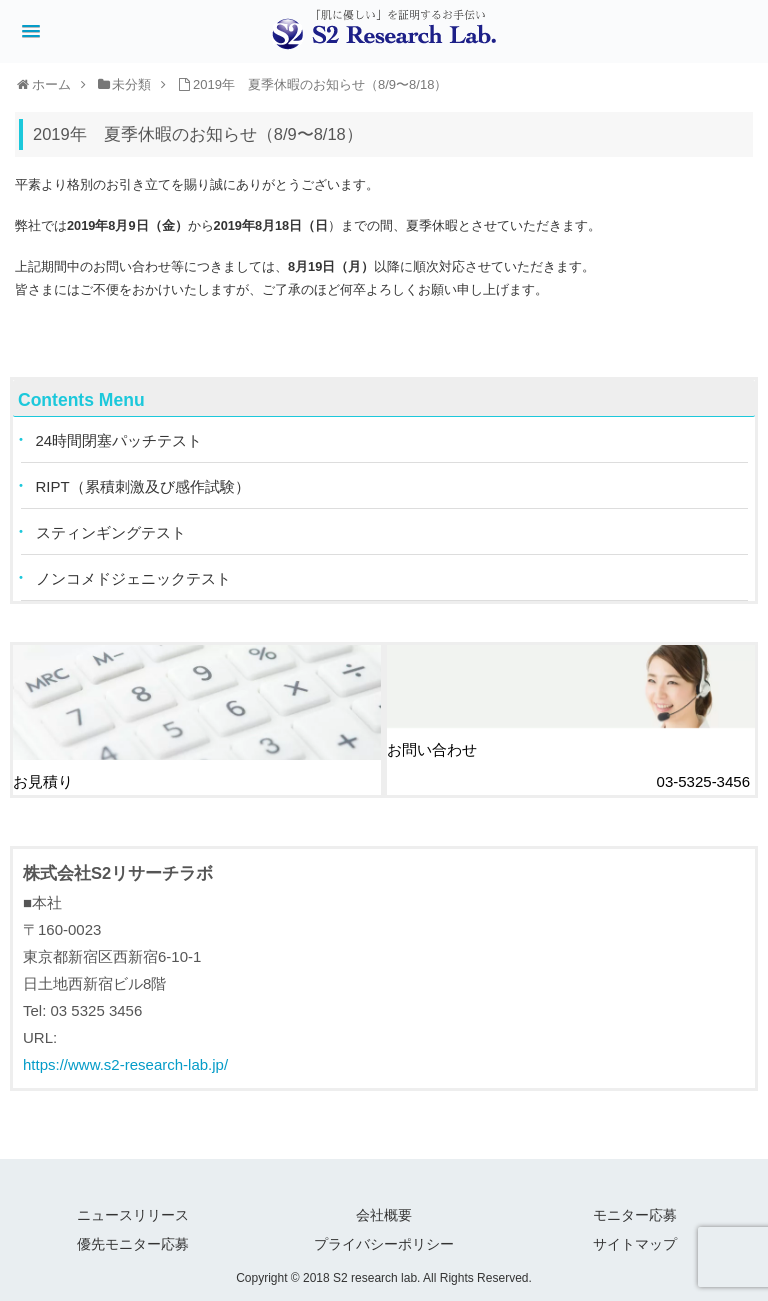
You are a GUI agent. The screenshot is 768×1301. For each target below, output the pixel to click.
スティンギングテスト (111, 532)
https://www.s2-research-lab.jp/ (125, 1064)
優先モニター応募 (133, 1244)
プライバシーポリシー (384, 1244)
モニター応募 (635, 1215)
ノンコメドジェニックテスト (133, 578)
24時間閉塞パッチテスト (119, 440)
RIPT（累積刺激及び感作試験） (143, 486)
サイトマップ (635, 1244)
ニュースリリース (133, 1215)
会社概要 (384, 1215)
